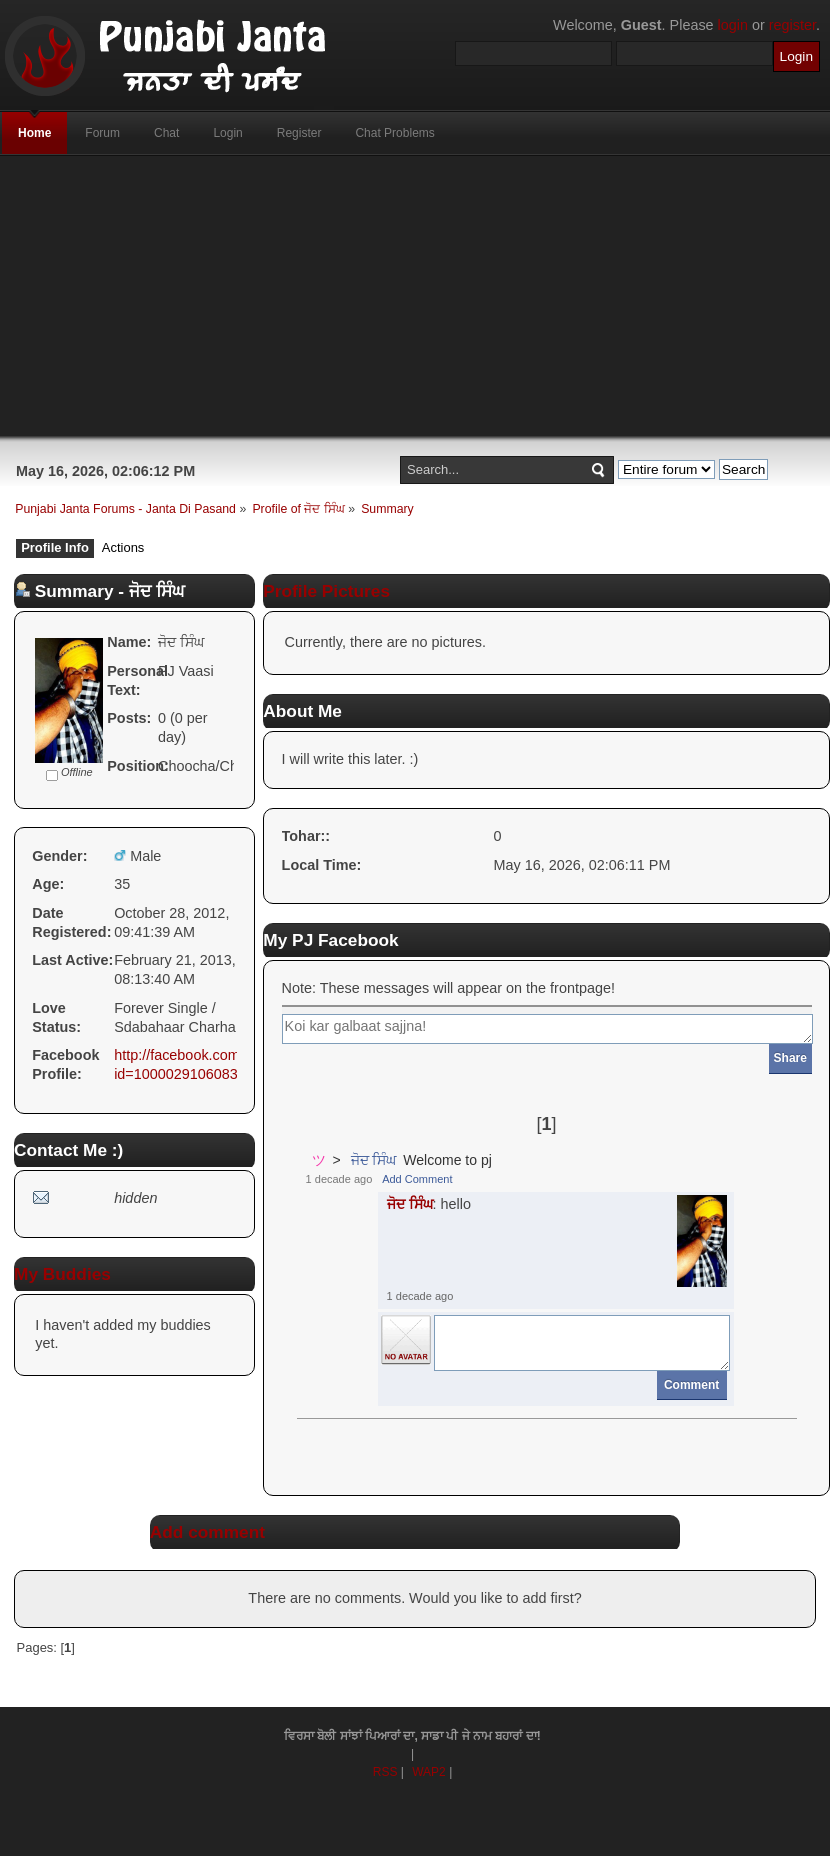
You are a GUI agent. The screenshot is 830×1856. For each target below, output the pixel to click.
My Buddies (62, 1274)
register (792, 25)
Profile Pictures (326, 591)
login (733, 25)
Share (790, 1058)
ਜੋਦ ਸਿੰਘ (374, 1160)
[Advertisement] (415, 296)
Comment (691, 1385)
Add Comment (417, 1179)
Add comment (207, 1532)
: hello (429, 1204)
